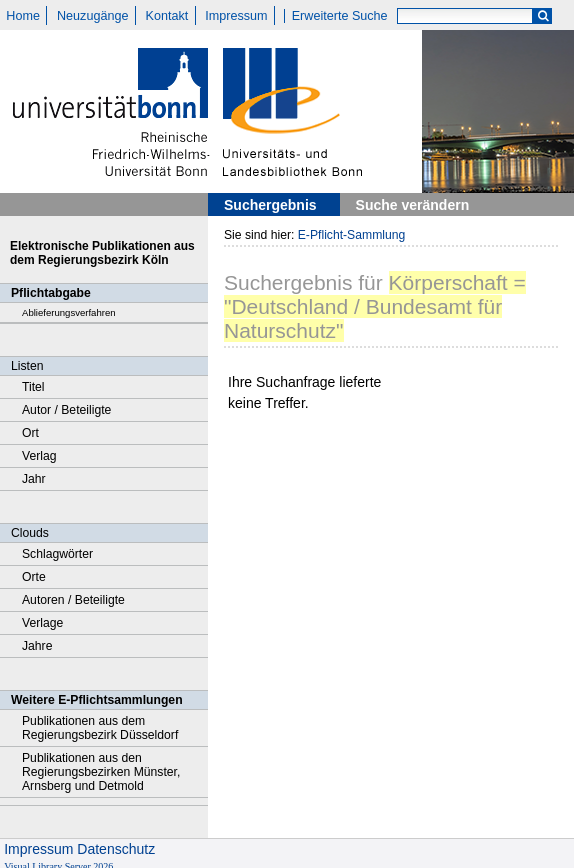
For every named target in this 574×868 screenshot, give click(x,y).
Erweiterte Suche (340, 16)
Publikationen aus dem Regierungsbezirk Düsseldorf (100, 728)
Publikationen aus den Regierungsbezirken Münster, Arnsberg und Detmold (101, 772)
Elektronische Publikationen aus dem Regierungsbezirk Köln (102, 253)
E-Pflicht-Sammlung (352, 235)
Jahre (37, 646)
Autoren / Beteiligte (73, 600)
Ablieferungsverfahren (69, 312)
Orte (34, 577)
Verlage (42, 623)
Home (23, 16)
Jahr (34, 479)
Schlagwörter (57, 554)
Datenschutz (116, 849)
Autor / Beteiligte (66, 410)
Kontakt (167, 16)
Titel (33, 387)
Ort (30, 433)
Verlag (39, 456)
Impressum (236, 16)
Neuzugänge (92, 16)
